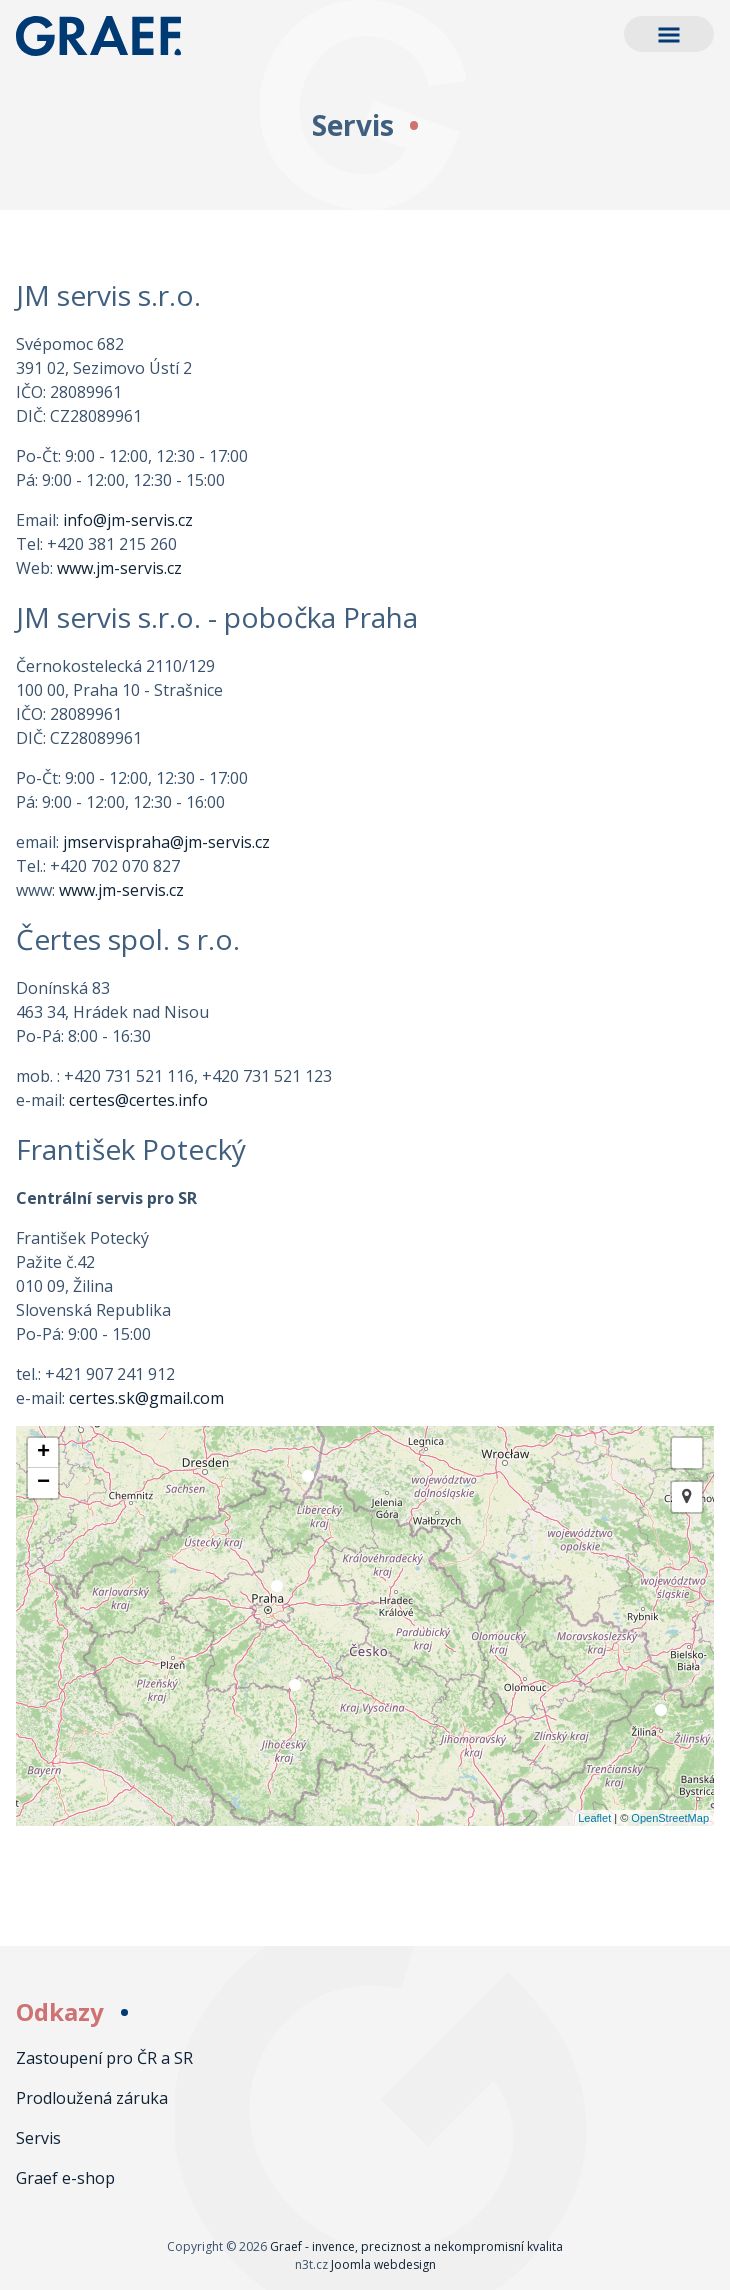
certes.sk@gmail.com (146, 1398)
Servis (38, 2138)
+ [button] (43, 1453)
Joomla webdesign (383, 2264)
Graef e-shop (65, 2178)
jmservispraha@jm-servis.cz (166, 842)
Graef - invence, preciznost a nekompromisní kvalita (116, 36)
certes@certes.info (138, 1100)
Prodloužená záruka (92, 2098)
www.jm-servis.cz (119, 568)
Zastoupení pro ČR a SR (104, 2058)
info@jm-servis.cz (128, 520)
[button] (669, 34)
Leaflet (594, 1818)
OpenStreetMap (670, 1818)
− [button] (43, 1483)
